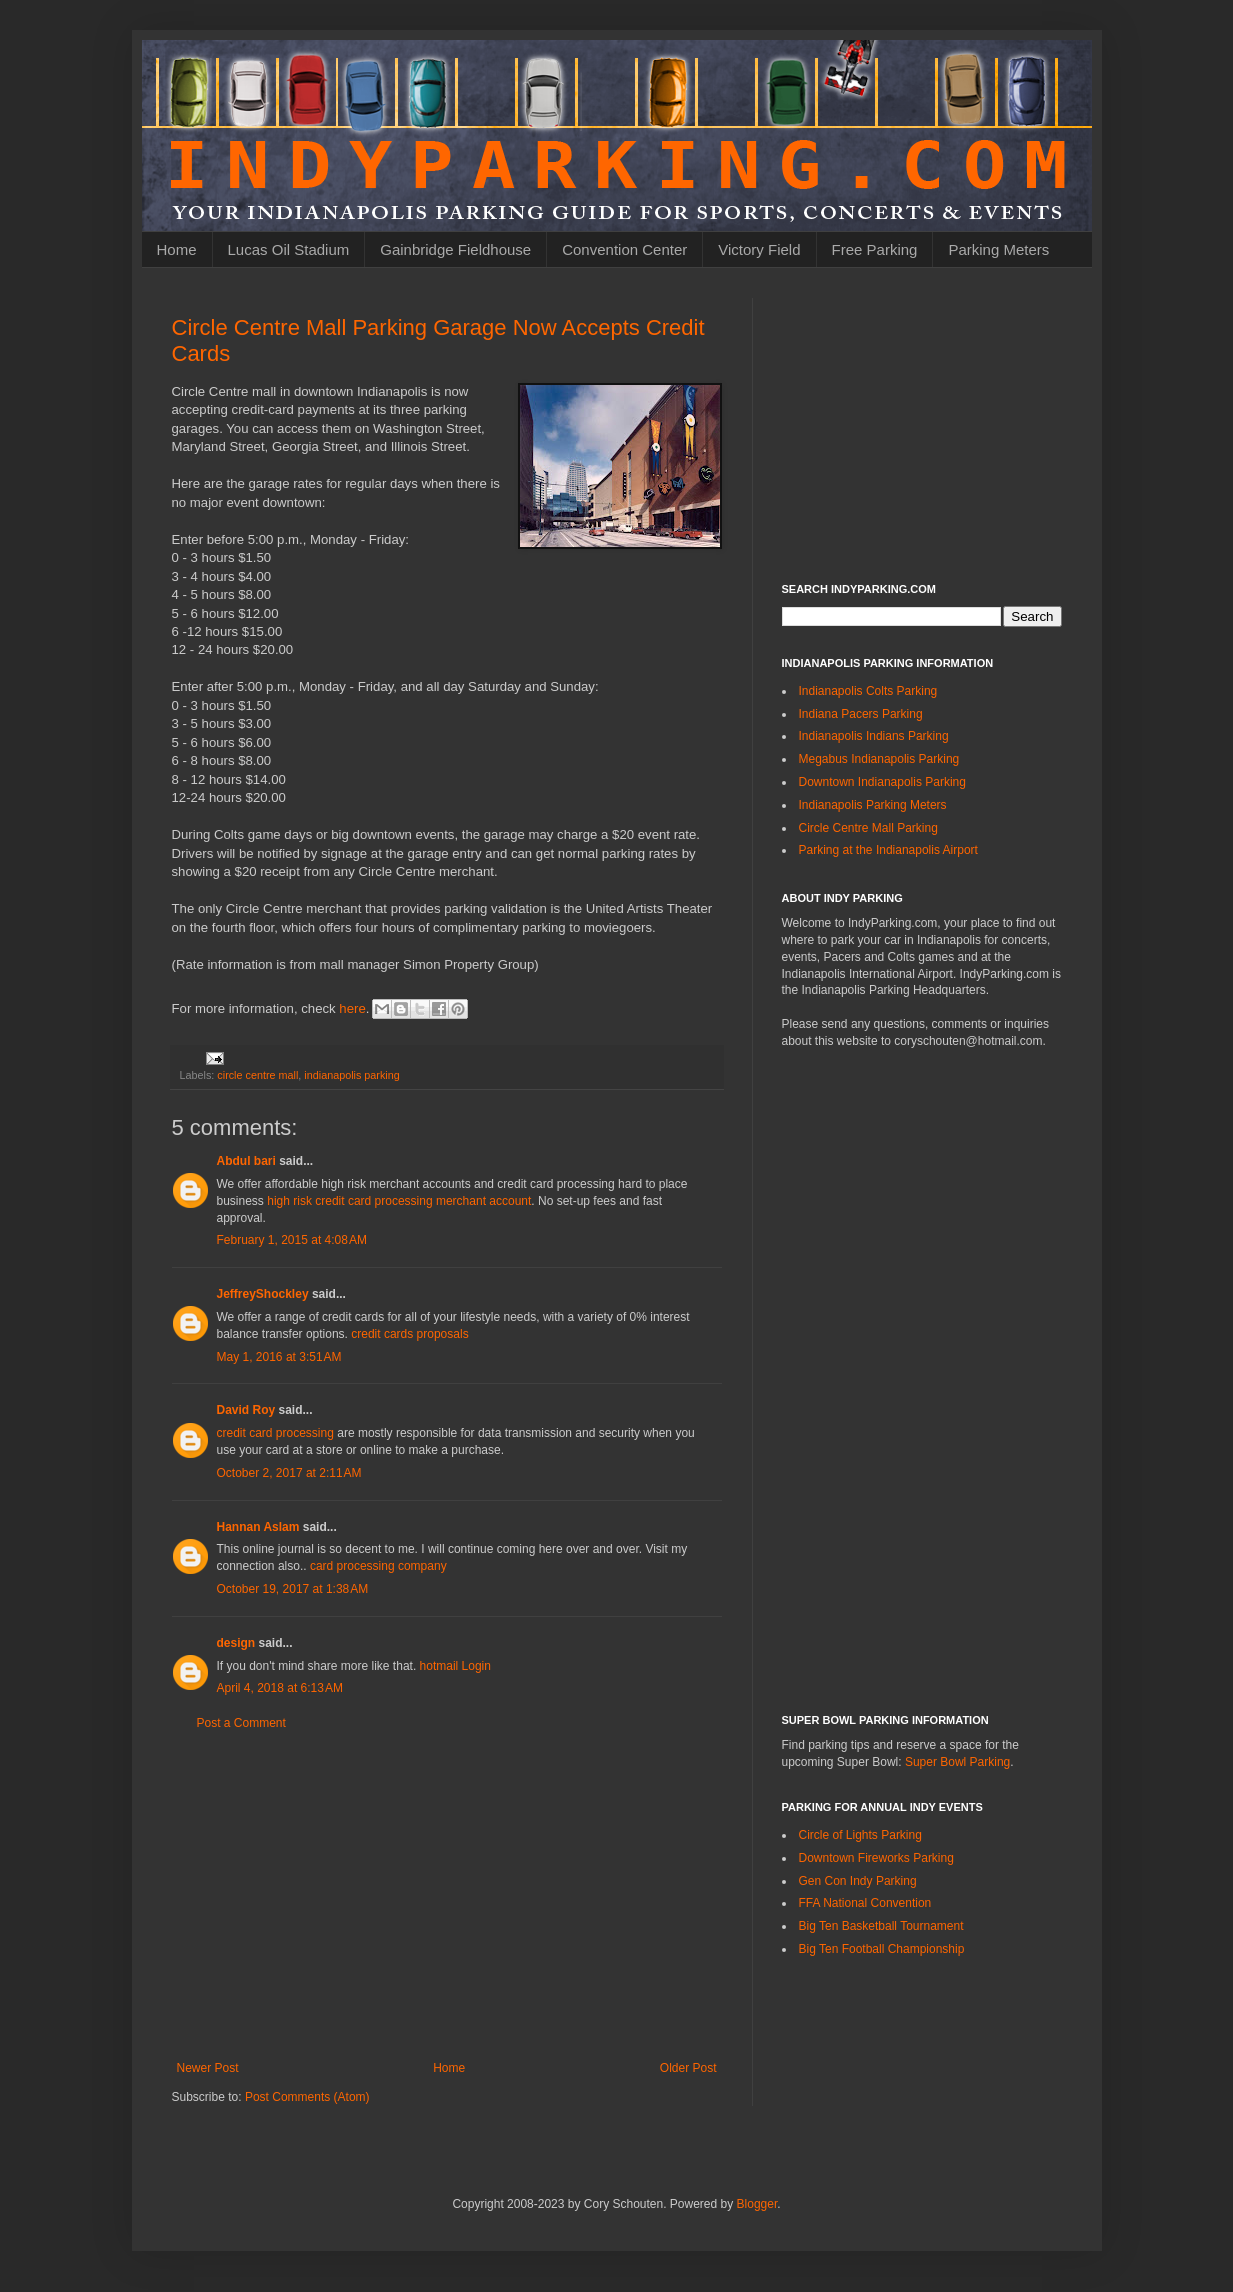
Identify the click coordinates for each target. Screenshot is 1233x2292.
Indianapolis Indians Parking (874, 736)
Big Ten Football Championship (882, 1949)
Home (177, 249)
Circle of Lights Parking (860, 1835)
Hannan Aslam (258, 1527)
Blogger (757, 2204)
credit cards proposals (409, 1334)
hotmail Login (455, 1666)
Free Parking (875, 249)
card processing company (378, 1566)
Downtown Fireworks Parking (876, 1858)
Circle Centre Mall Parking (868, 828)
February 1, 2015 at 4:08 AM (292, 1240)
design (236, 1643)
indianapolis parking (351, 1075)
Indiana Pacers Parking (861, 714)
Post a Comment (241, 1723)
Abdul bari (246, 1161)
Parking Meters (998, 249)
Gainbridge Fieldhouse (455, 249)
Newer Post (208, 2068)
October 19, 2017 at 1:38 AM (293, 1589)
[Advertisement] (447, 1896)
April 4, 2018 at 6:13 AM (280, 1688)
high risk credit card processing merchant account (399, 1201)
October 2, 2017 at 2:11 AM (289, 1473)
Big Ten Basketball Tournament (881, 1926)
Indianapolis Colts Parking (868, 691)
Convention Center (624, 249)
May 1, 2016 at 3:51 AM (279, 1357)
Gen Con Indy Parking (858, 1881)
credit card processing (275, 1433)
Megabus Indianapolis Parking (879, 759)
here (352, 1007)
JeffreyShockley (263, 1294)
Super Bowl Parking (957, 1762)
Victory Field (759, 249)
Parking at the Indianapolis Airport (888, 850)
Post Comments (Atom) (307, 2097)
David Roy (246, 1410)
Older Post (688, 2068)
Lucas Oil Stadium (289, 249)
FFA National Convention (865, 1903)
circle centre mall (257, 1075)
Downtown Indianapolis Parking (882, 782)
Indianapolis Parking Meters (873, 805)
